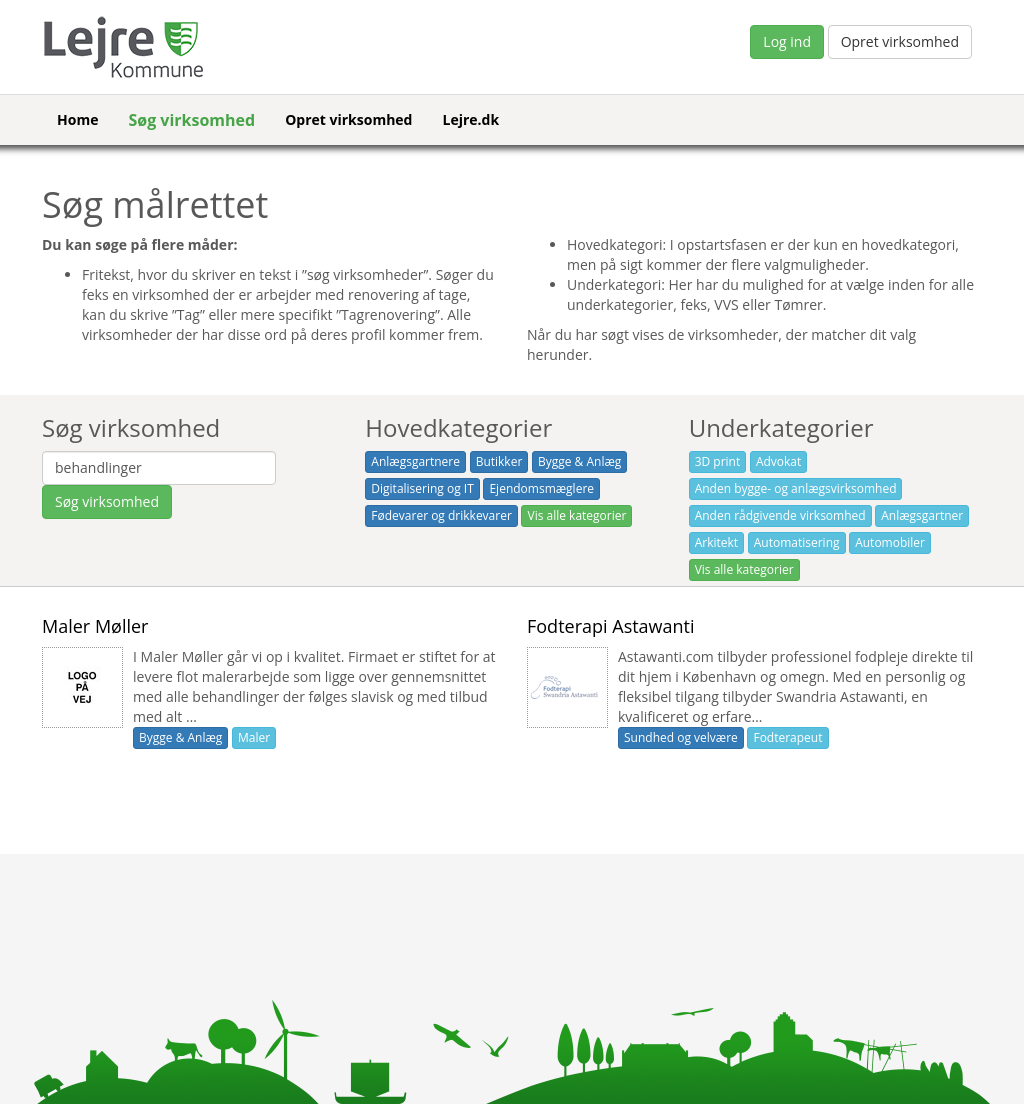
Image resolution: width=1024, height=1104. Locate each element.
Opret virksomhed (900, 41)
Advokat (778, 461)
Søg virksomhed (191, 120)
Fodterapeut (787, 737)
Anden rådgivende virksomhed (780, 515)
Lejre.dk (470, 119)
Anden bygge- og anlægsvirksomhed (796, 488)
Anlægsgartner (922, 515)
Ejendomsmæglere (541, 488)
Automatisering (797, 542)
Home (77, 119)
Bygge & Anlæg (579, 461)
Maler (254, 737)
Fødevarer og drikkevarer (441, 515)
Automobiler (890, 542)
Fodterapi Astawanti (611, 626)
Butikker (499, 461)
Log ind (787, 41)
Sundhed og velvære (681, 737)
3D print (718, 461)
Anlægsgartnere (415, 461)
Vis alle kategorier (576, 515)
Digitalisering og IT (422, 488)
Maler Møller (95, 626)
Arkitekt (716, 542)
